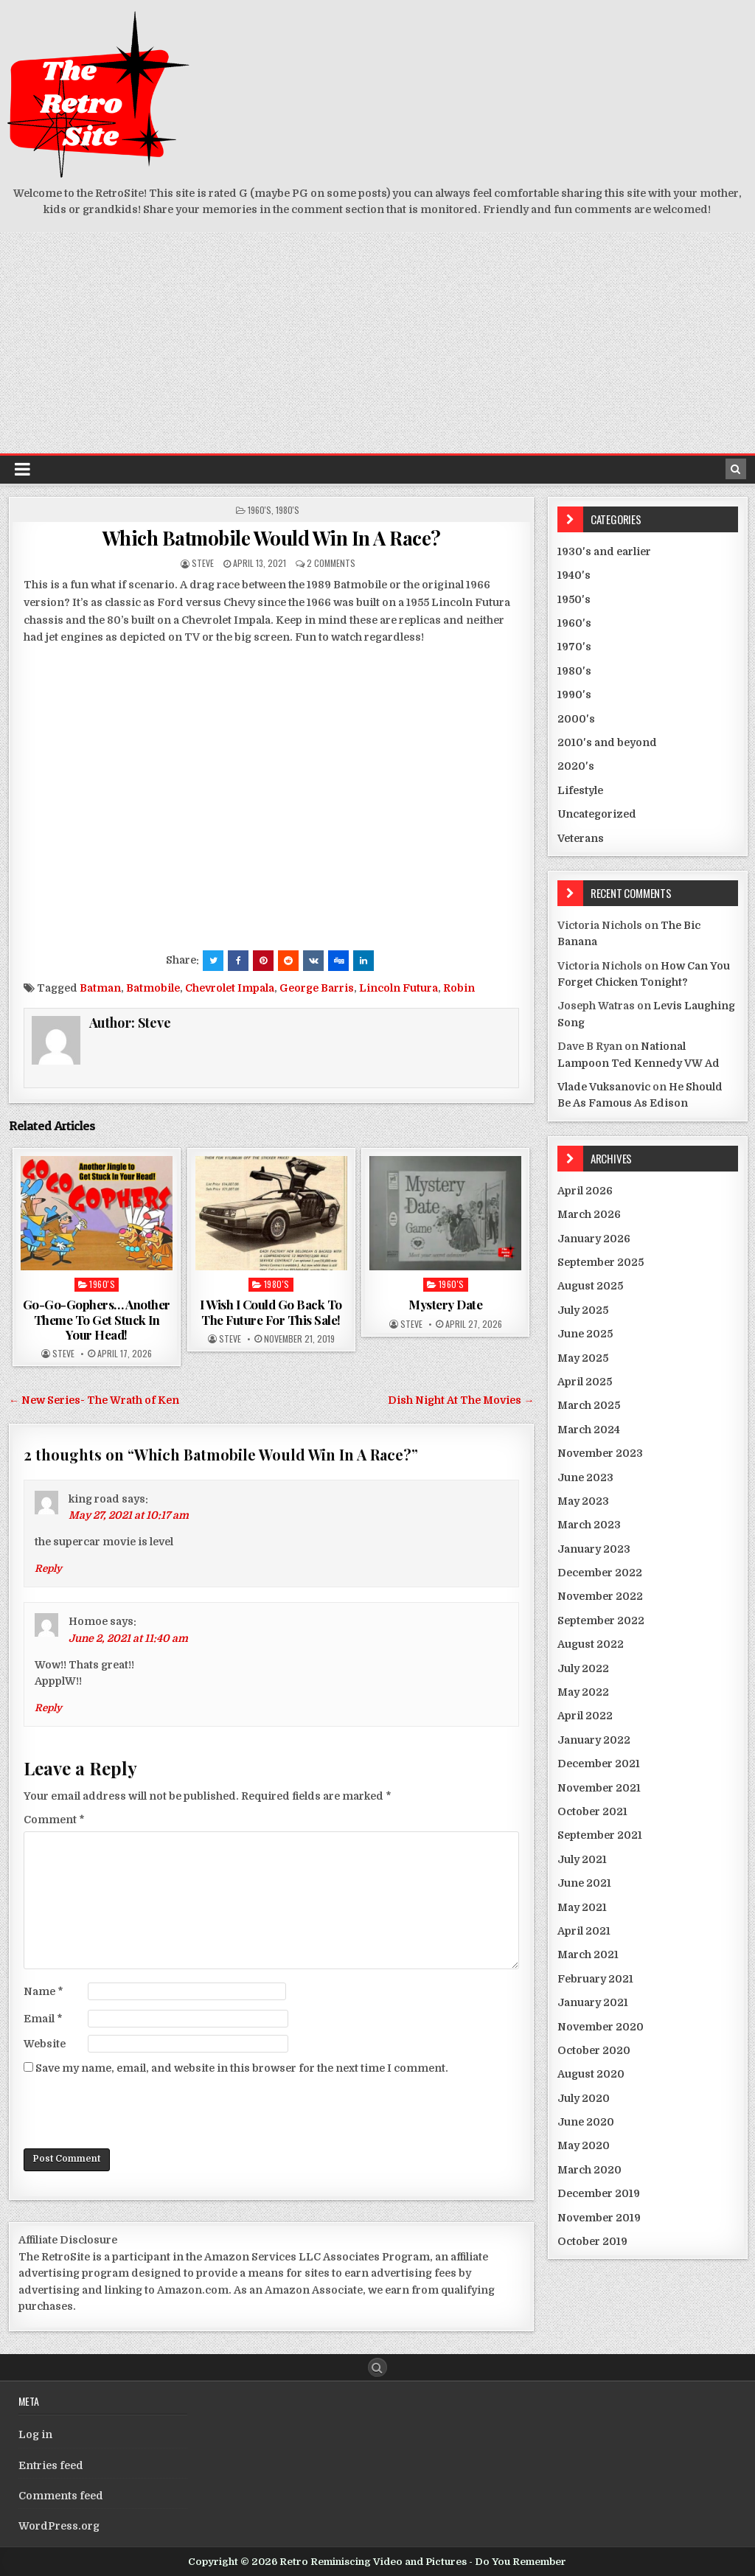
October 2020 (593, 2050)
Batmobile (153, 988)
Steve (203, 563)
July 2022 (583, 1668)
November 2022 (600, 1596)
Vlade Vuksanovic (603, 1087)
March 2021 (588, 1954)
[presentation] (136, 2112)
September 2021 (599, 1835)
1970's (574, 646)
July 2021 (582, 1859)
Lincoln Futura (398, 988)
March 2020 (589, 2170)
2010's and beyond (607, 742)
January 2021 (592, 2002)
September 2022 (600, 1620)
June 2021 (584, 1883)
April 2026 (585, 1191)
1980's (287, 510)
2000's (576, 719)
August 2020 (590, 2074)
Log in (35, 2434)
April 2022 (585, 1716)
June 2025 (585, 1334)
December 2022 (599, 1572)
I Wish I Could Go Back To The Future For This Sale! (271, 1311)
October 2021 (592, 1811)
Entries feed (50, 2465)
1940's (574, 575)
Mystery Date (445, 1304)
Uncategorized (596, 814)
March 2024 (588, 1429)
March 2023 (589, 1525)
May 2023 (583, 1501)
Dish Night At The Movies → (461, 1400)
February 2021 (595, 1979)
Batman (100, 988)
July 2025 (582, 1310)
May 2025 (582, 1358)
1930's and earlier (604, 551)
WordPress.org (59, 2526)
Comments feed (60, 2496)
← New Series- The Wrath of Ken (94, 1400)
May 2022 (583, 1692)
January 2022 (593, 1740)
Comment (54, 1819)
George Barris (316, 988)
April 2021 (583, 1931)
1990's (574, 694)
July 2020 (583, 2098)
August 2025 (590, 1286)
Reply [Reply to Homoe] (48, 1707)
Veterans (580, 838)
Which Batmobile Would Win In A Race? (271, 538)
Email (43, 2019)
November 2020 (600, 2027)
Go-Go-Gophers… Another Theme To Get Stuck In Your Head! (96, 1319)
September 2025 (600, 1262)
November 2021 (599, 1788)
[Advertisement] (377, 343)
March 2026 (589, 1214)
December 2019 (598, 2193)
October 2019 (592, 2241)
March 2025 (588, 1405)
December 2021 (598, 1763)
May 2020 (583, 2145)
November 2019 (599, 2218)
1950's (574, 599)
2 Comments (331, 563)
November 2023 (600, 1453)
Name (43, 1991)
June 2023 (585, 1477)
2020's (575, 766)
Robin (459, 988)
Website (45, 2044)
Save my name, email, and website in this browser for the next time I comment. (241, 2068)
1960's (259, 510)
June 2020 (585, 2122)
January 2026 (593, 1239)
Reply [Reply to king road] (48, 1568)
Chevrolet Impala (229, 988)
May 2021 (582, 1907)
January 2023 (593, 1549)
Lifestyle (580, 790)
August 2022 (590, 1644)
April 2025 (584, 1382)
